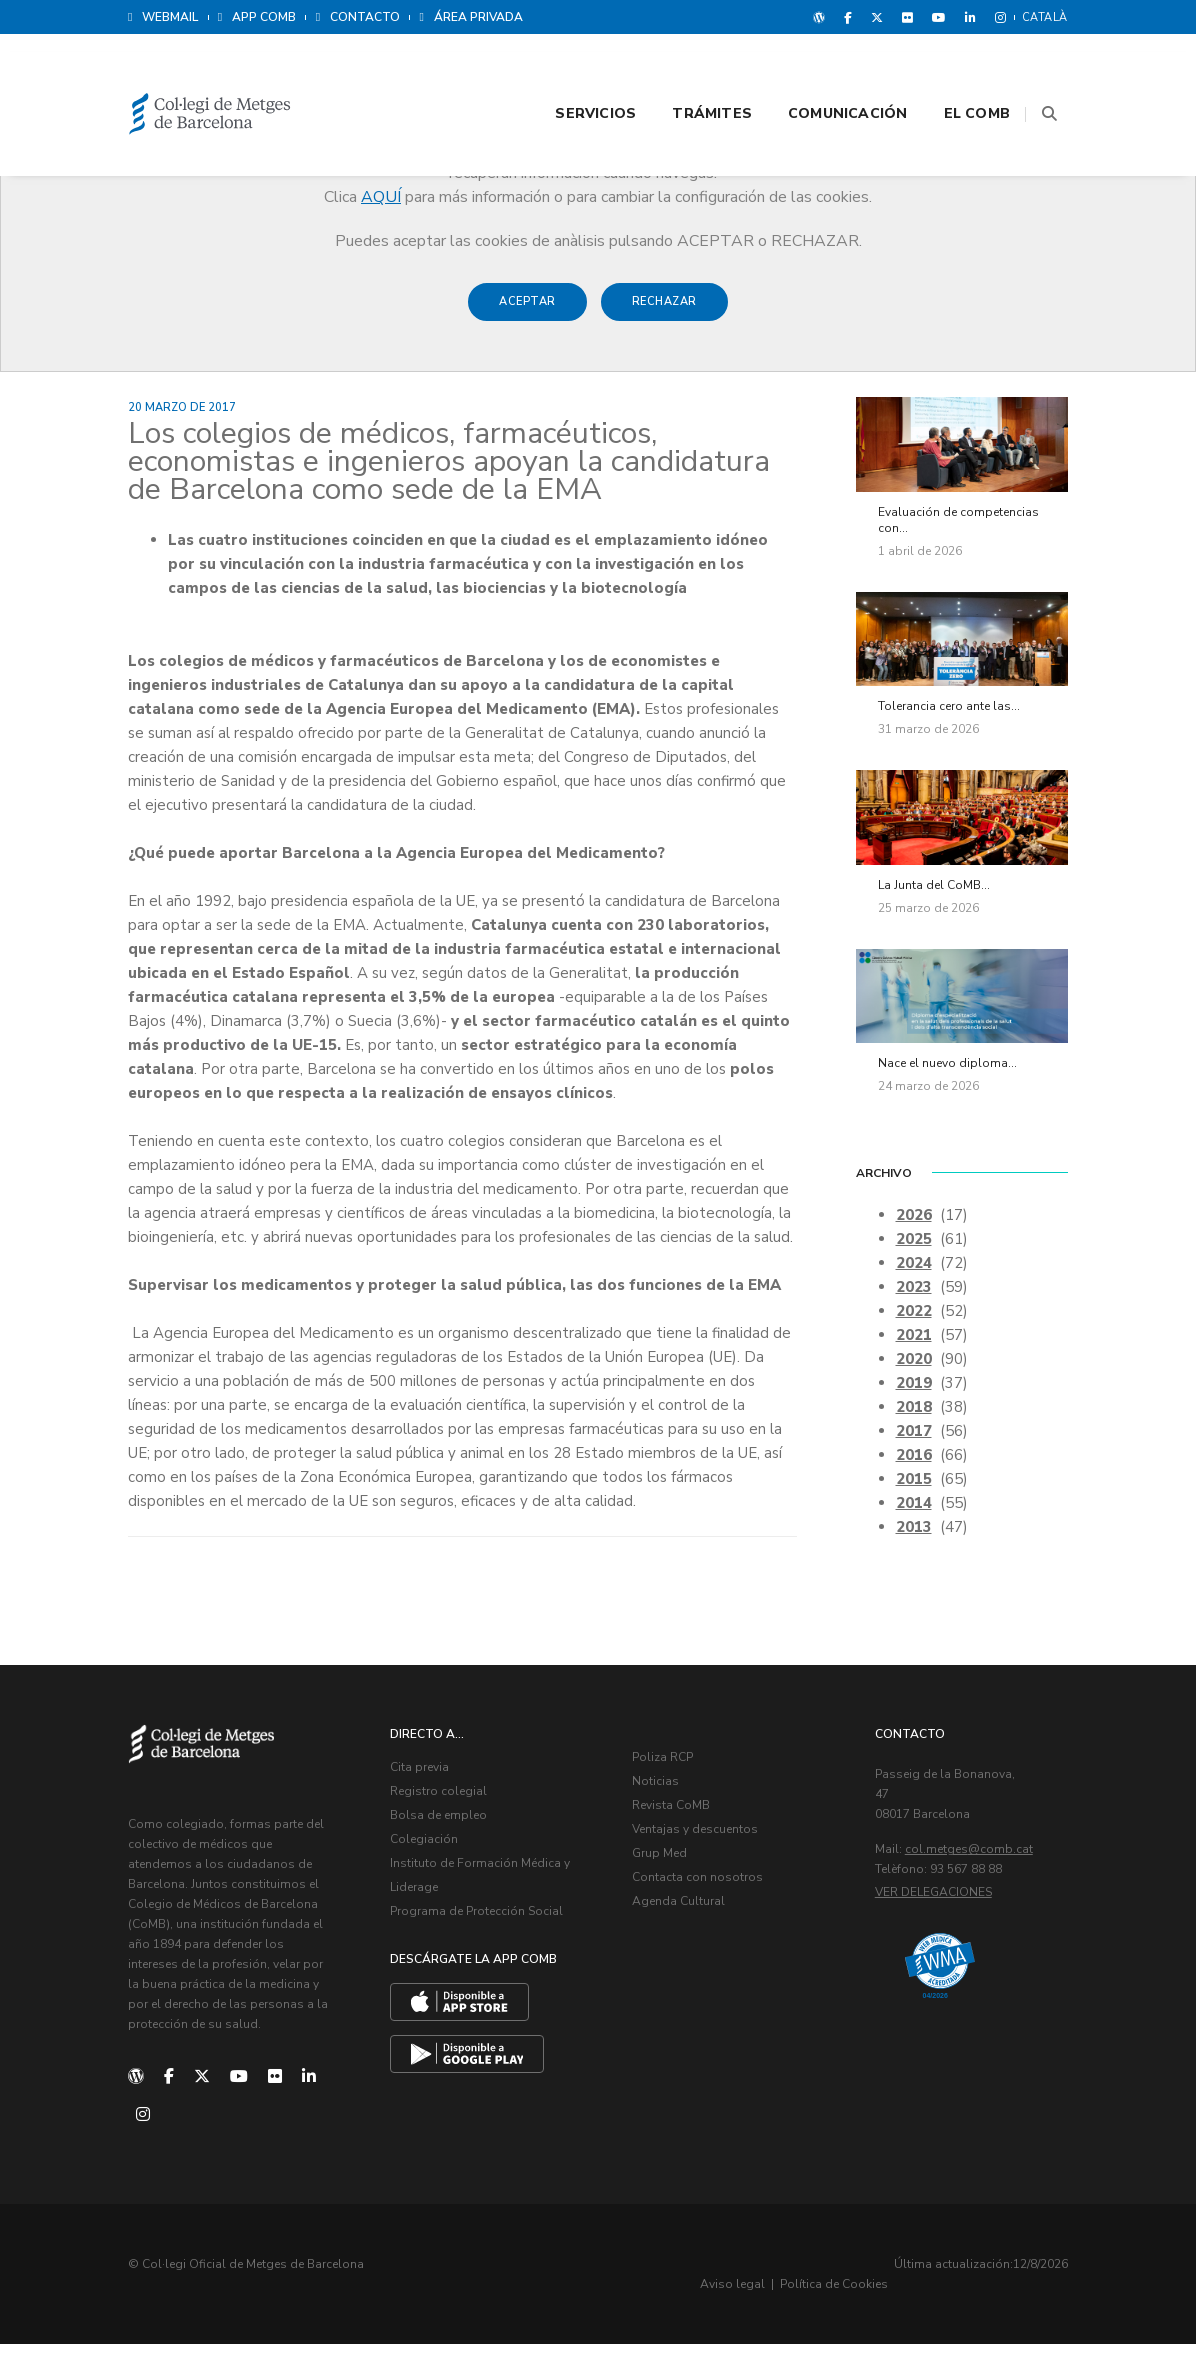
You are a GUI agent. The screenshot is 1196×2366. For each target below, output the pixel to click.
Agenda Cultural (689, 1933)
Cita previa (430, 1799)
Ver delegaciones (944, 1924)
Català (1045, 17)
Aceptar (527, 311)
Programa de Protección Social (487, 1943)
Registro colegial (449, 1823)
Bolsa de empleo (449, 1847)
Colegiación (435, 1871)
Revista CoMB (682, 1837)
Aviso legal (906, 2306)
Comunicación (823, 71)
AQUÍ (381, 197)
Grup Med (670, 1885)
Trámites (687, 71)
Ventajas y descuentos (706, 1861)
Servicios (570, 71)
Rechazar (664, 311)
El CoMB (952, 71)
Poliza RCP (673, 1789)
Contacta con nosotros (708, 1909)
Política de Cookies (1008, 2306)
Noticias (666, 1813)
